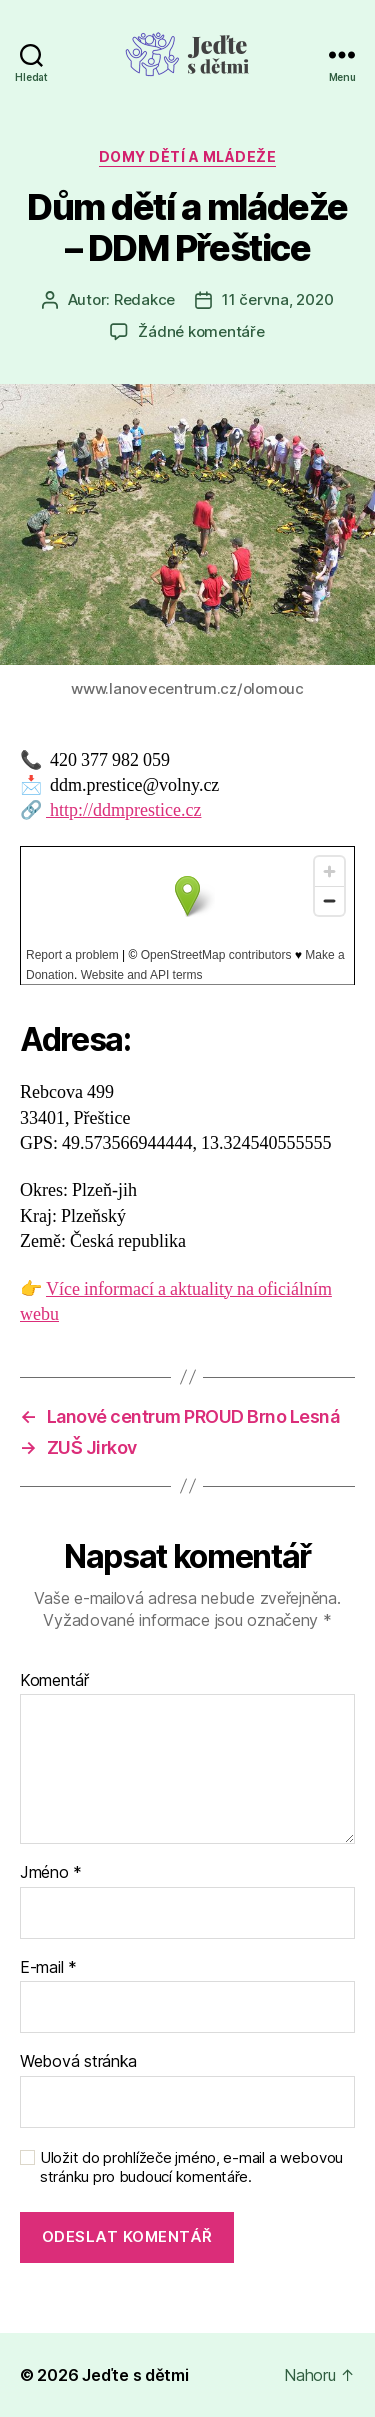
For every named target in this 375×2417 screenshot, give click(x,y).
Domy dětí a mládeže (188, 156)
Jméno (51, 1873)
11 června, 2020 (277, 299)
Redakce (144, 299)
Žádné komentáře (201, 331)
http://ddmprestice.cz (123, 810)
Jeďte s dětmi (135, 2375)
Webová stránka (78, 2062)
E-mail (48, 1968)
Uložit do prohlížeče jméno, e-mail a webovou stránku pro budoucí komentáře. (191, 2167)
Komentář (54, 1681)
